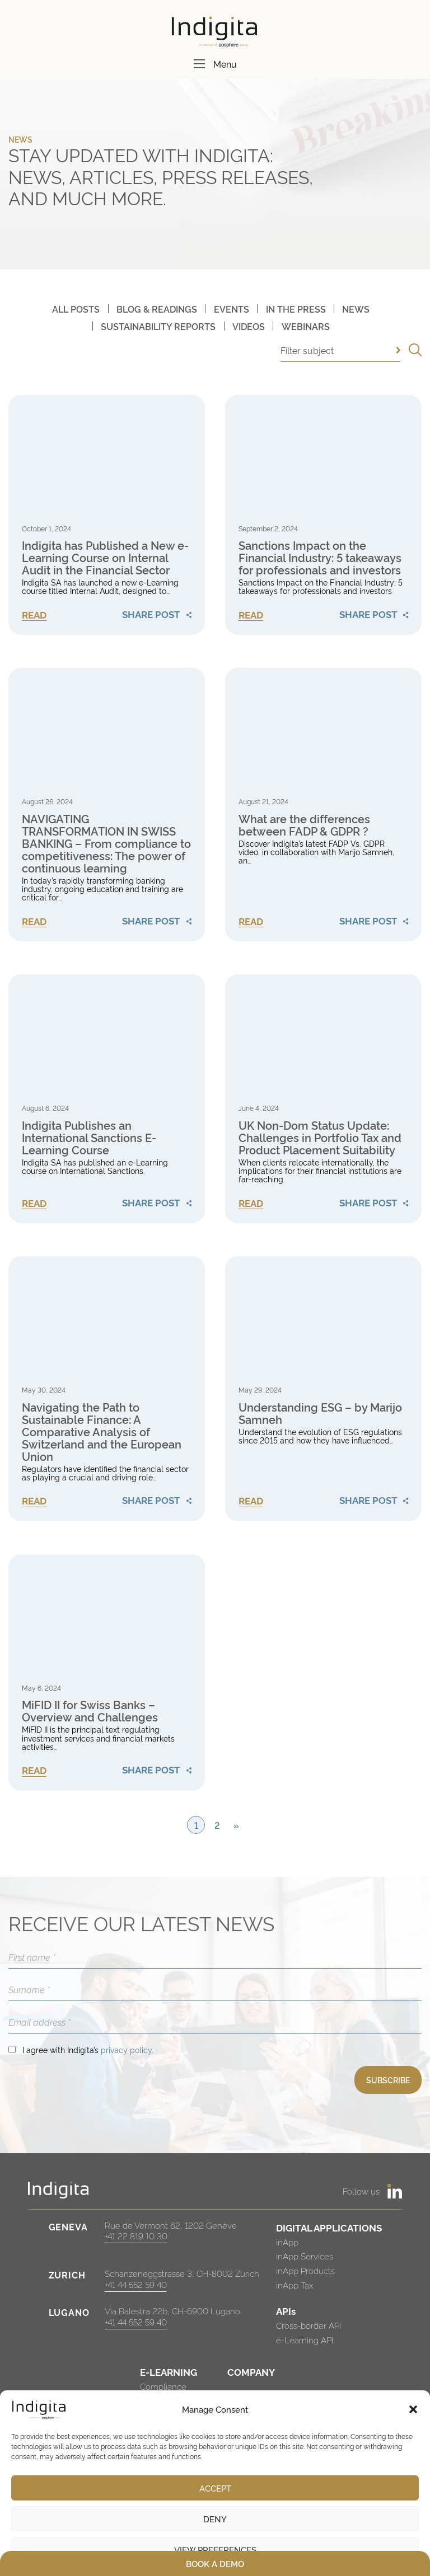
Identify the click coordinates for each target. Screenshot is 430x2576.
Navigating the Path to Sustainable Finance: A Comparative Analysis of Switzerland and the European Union (101, 1431)
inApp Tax (294, 2285)
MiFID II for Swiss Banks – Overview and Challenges (90, 1710)
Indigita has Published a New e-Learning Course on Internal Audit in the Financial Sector (105, 557)
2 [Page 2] (217, 1825)
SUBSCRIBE (388, 2079)
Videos (248, 326)
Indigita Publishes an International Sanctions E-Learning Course (89, 1137)
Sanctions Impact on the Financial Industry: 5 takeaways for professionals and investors (320, 557)
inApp (287, 2242)
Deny (215, 2519)
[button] (413, 2409)
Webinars (306, 326)
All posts (76, 309)
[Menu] (199, 63)
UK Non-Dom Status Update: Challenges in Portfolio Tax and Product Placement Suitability (320, 1137)
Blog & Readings (156, 309)
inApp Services (304, 2256)
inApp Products (305, 2270)
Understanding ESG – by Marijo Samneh (320, 1413)
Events (231, 309)
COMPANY (251, 2371)
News (356, 309)
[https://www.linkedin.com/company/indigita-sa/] (394, 2191)
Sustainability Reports (158, 326)
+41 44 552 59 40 (136, 2284)
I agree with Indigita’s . (87, 2049)
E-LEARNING (168, 2371)
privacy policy (126, 2049)
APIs (286, 2310)
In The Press (296, 309)
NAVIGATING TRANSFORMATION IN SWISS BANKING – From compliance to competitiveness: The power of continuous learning (106, 842)
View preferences (215, 2549)
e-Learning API (304, 2340)
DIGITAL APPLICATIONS (329, 2227)
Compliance (163, 2386)
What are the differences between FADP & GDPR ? (304, 824)
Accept (215, 2488)
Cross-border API (308, 2325)
